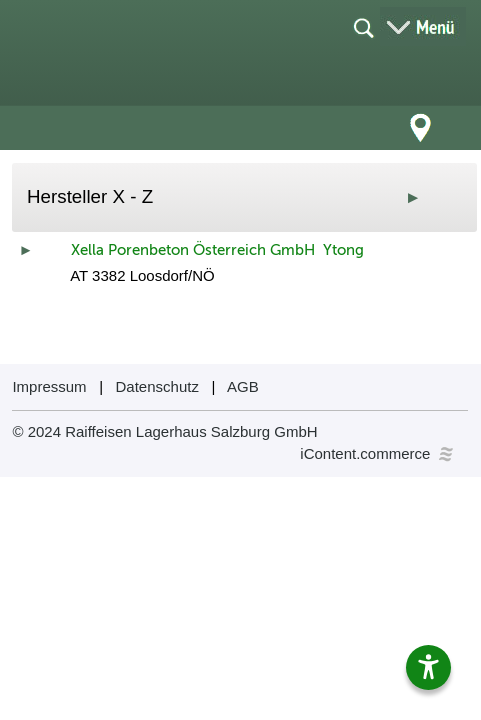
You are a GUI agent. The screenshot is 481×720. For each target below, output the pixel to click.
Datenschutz (157, 386)
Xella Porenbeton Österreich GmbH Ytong (217, 250)
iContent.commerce (378, 453)
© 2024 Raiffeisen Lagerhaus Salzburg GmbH (164, 431)
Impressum (49, 386)
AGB (243, 386)
